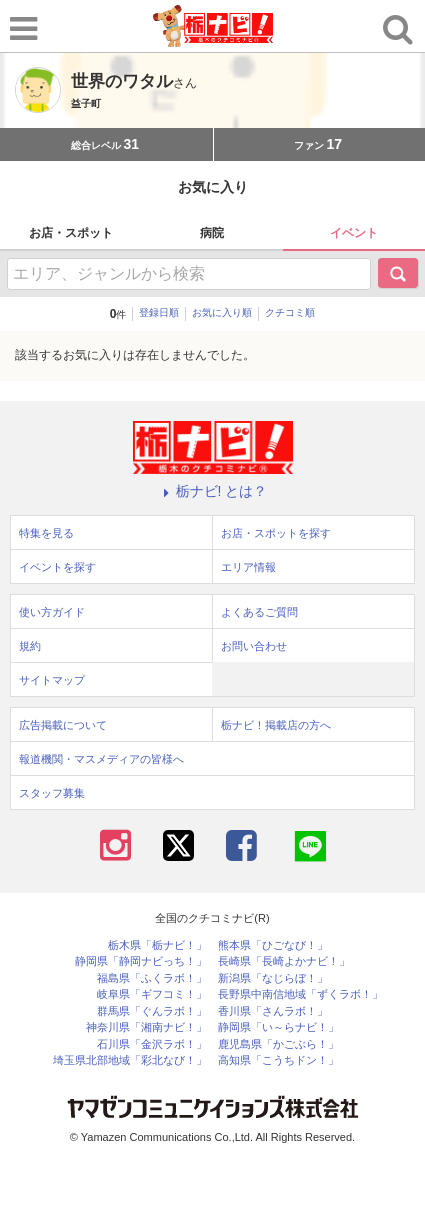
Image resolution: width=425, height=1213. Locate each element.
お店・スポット (71, 233)
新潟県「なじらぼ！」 (273, 978)
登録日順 (159, 312)
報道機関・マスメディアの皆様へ (101, 759)
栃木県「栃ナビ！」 (157, 945)
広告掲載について (63, 725)
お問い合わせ (254, 646)
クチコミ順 (290, 312)
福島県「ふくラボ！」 (152, 978)
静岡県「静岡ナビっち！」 (141, 961)
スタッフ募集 (52, 793)
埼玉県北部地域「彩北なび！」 (130, 1060)
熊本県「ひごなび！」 (273, 945)
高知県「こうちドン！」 (278, 1060)
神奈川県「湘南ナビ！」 (146, 1027)
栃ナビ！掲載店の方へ (276, 725)
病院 (212, 233)
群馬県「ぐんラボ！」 (152, 1011)
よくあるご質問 (259, 612)
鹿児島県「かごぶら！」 (278, 1044)
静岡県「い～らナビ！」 (278, 1027)
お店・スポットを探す (276, 533)
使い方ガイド (52, 612)
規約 (30, 646)
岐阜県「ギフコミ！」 (152, 994)
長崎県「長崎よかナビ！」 (284, 961)
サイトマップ (52, 680)
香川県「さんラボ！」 (273, 1011)
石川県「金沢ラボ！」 (152, 1044)
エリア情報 (248, 567)
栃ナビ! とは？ (213, 491)
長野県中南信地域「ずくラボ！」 (300, 994)
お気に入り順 (222, 312)
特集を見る (46, 533)
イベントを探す (57, 567)
